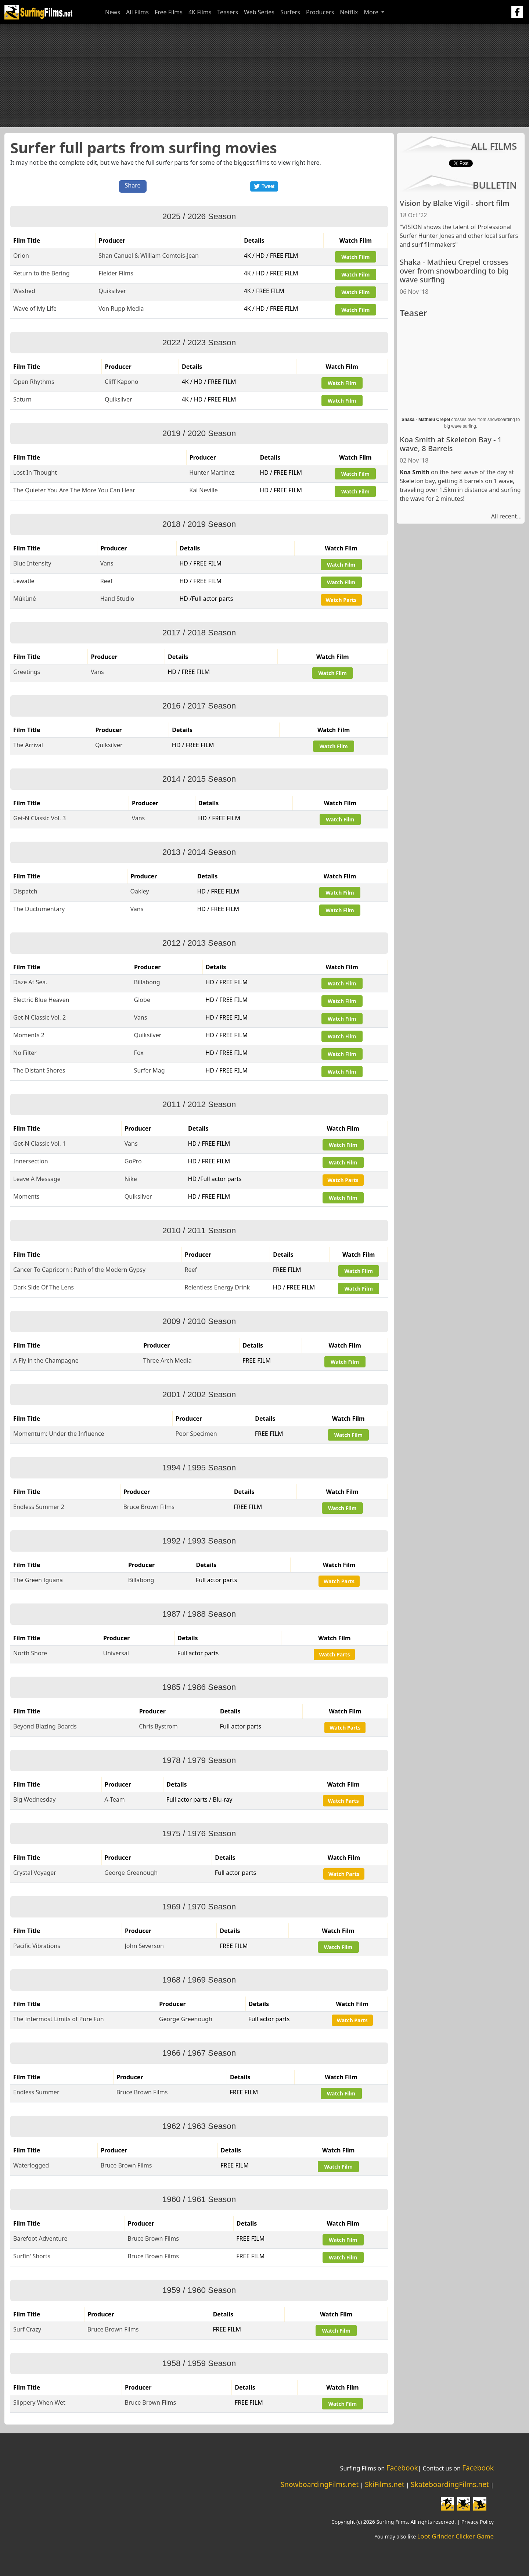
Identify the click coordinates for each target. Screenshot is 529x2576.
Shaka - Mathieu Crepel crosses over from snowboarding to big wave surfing (454, 271)
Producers (320, 12)
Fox (139, 1053)
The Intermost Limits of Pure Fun (58, 2019)
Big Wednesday (34, 1799)
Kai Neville (203, 490)
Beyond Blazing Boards (45, 1726)
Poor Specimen (196, 1434)
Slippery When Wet (39, 2402)
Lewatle (24, 581)
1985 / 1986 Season (199, 1687)
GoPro (133, 1161)
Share (133, 185)
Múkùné (24, 599)
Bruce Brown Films (148, 1507)
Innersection (30, 1161)
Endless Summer (36, 2092)
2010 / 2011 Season (199, 1230)
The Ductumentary (39, 909)
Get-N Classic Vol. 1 (39, 1143)
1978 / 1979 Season (199, 1760)
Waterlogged (31, 2165)
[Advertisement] (264, 75)
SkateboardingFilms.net (450, 2484)
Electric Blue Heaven (41, 1000)
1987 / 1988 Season (199, 1614)
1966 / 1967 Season (199, 2053)
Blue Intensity (32, 563)
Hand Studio (117, 599)
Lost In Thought (35, 472)
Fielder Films (115, 273)
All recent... (506, 516)
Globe (142, 1000)
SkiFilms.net (384, 2484)
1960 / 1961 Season (199, 2199)
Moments (26, 1196)
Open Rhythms (33, 382)
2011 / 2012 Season (199, 1104)
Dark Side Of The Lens (43, 1287)
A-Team (114, 1799)
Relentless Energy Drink (217, 1287)
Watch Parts (341, 599)
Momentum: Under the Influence (58, 1434)
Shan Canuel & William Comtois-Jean (148, 255)
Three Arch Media (167, 1360)
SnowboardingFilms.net (320, 2484)
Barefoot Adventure (40, 2238)
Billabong (147, 982)
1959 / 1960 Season (199, 2290)
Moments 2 (28, 1035)
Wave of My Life (35, 308)
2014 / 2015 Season (199, 779)
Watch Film (355, 256)
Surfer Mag (149, 1070)
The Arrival (28, 745)
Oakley (139, 891)
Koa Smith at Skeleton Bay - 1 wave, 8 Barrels (451, 444)
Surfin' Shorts (31, 2256)
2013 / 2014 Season (199, 852)
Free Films (169, 12)
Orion (21, 255)
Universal (116, 1653)
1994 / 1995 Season (199, 1467)
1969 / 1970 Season (199, 1906)
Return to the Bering (41, 273)
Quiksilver (112, 291)
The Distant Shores (39, 1070)
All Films (137, 12)
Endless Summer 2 (38, 1507)
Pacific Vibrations (36, 1946)
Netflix (349, 12)
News (112, 12)
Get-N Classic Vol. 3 (39, 818)
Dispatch (25, 891)
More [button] (372, 12)
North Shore (30, 1653)
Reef (106, 581)
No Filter (25, 1053)
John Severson (144, 1946)
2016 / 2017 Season (199, 705)
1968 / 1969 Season (199, 1979)
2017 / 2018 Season (199, 632)
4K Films (199, 12)
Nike (131, 1179)
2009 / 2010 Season (199, 1321)
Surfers (290, 12)
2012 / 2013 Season (199, 943)
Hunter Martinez (211, 472)
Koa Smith (414, 472)
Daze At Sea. (30, 982)
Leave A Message (37, 1179)
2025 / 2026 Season (199, 216)
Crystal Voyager (34, 1873)
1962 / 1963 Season (199, 2126)
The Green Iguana (38, 1580)
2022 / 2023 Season (199, 342)
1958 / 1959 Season (199, 2363)
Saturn (22, 399)
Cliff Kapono (121, 382)
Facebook (402, 2468)
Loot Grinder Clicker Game (455, 2536)
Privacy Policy (477, 2521)
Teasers (227, 12)
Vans (107, 563)
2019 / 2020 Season (199, 433)
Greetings (26, 672)
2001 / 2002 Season (199, 1394)
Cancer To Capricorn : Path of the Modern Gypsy (79, 1270)
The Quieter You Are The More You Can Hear (74, 490)
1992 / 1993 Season (199, 1540)
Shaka (408, 419)
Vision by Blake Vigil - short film (455, 203)
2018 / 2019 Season (199, 524)
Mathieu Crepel (434, 419)
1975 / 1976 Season (199, 1833)
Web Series (259, 12)
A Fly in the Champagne (46, 1360)
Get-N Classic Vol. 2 (39, 1017)
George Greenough (131, 1873)
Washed (24, 291)
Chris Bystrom (158, 1726)
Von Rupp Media (121, 308)
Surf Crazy (27, 2329)
